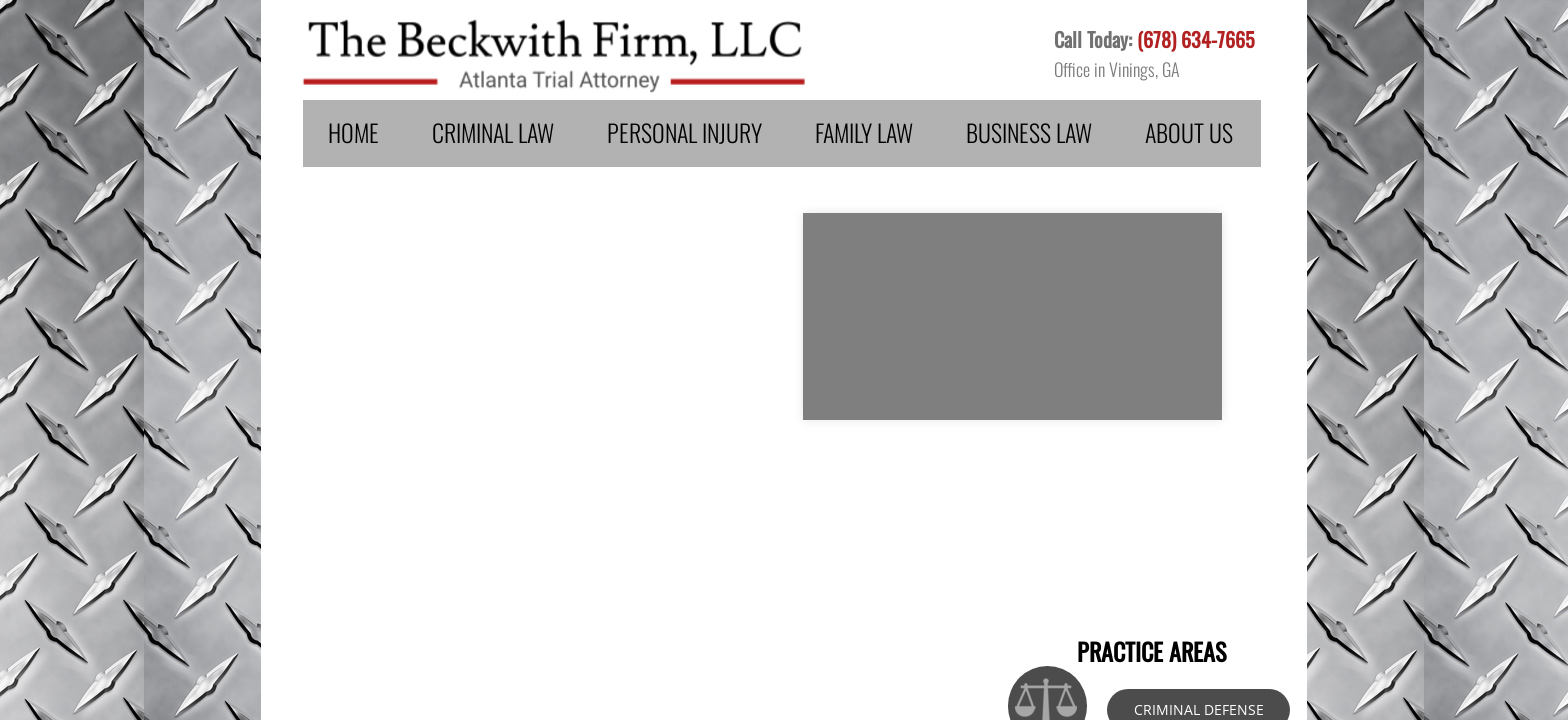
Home (353, 132)
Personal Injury (684, 132)
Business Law (1029, 132)
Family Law (864, 132)
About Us (1189, 132)
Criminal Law (493, 132)
